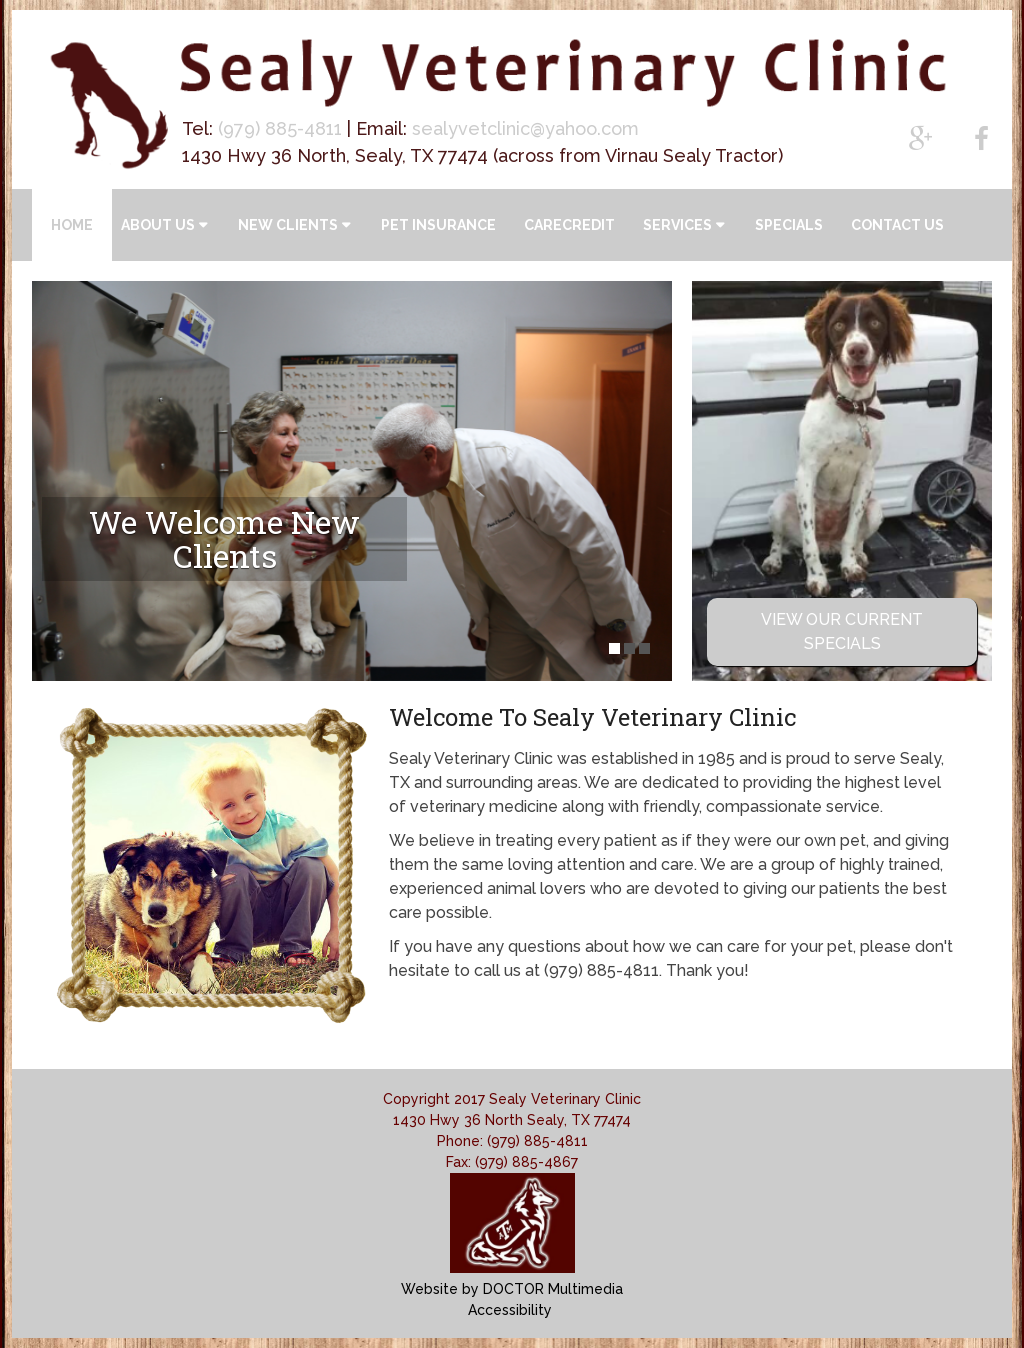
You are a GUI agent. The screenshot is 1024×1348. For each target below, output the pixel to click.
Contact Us (897, 225)
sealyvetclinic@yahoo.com (525, 128)
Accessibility (510, 1310)
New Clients (288, 225)
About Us (158, 225)
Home (72, 225)
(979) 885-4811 (280, 128)
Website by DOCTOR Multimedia (512, 1289)
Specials (789, 225)
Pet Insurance (438, 225)
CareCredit (569, 225)
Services (677, 225)
